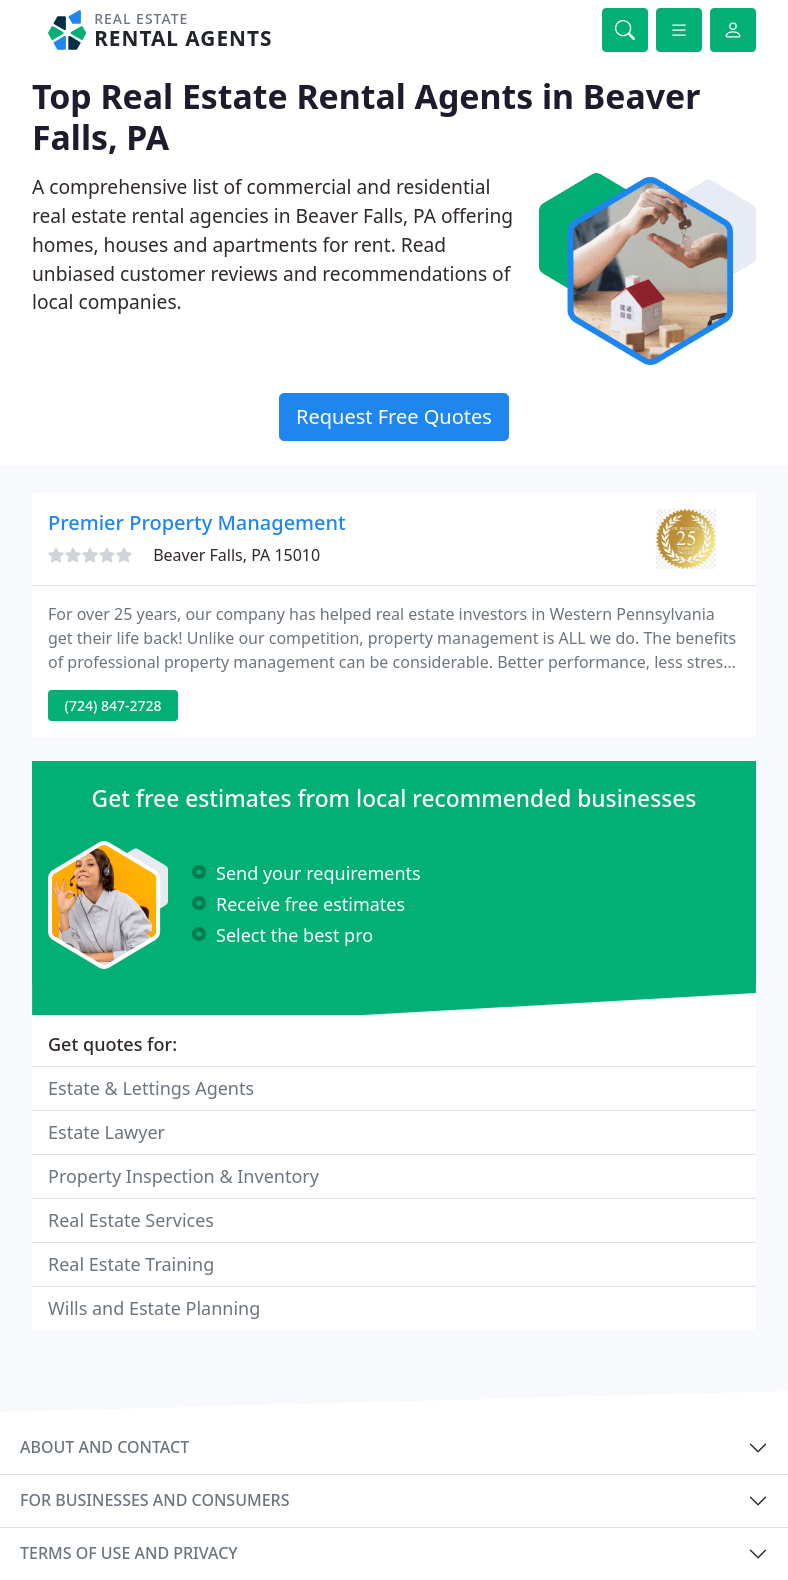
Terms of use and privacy (129, 1553)
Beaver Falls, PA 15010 (236, 555)
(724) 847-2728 (113, 705)
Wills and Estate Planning (154, 1308)
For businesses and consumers (154, 1500)
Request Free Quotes (394, 416)
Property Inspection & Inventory (183, 1176)
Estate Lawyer (106, 1132)
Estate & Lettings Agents (151, 1088)
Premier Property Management (197, 522)
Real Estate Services (131, 1220)
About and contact (104, 1447)
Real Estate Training (131, 1264)
